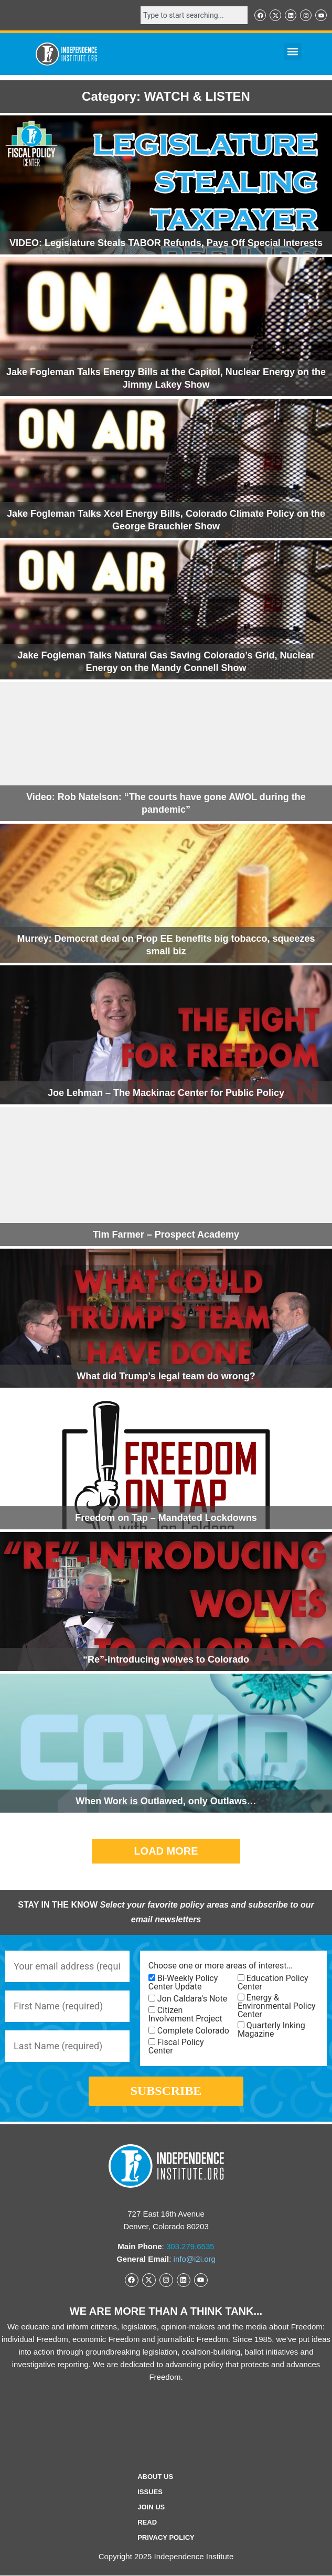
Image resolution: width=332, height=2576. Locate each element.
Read (147, 2522)
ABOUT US (155, 2477)
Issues (150, 2492)
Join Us (151, 2507)
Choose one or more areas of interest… (220, 1966)
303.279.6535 (190, 2246)
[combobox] (194, 15)
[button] (293, 51)
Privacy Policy (166, 2537)
